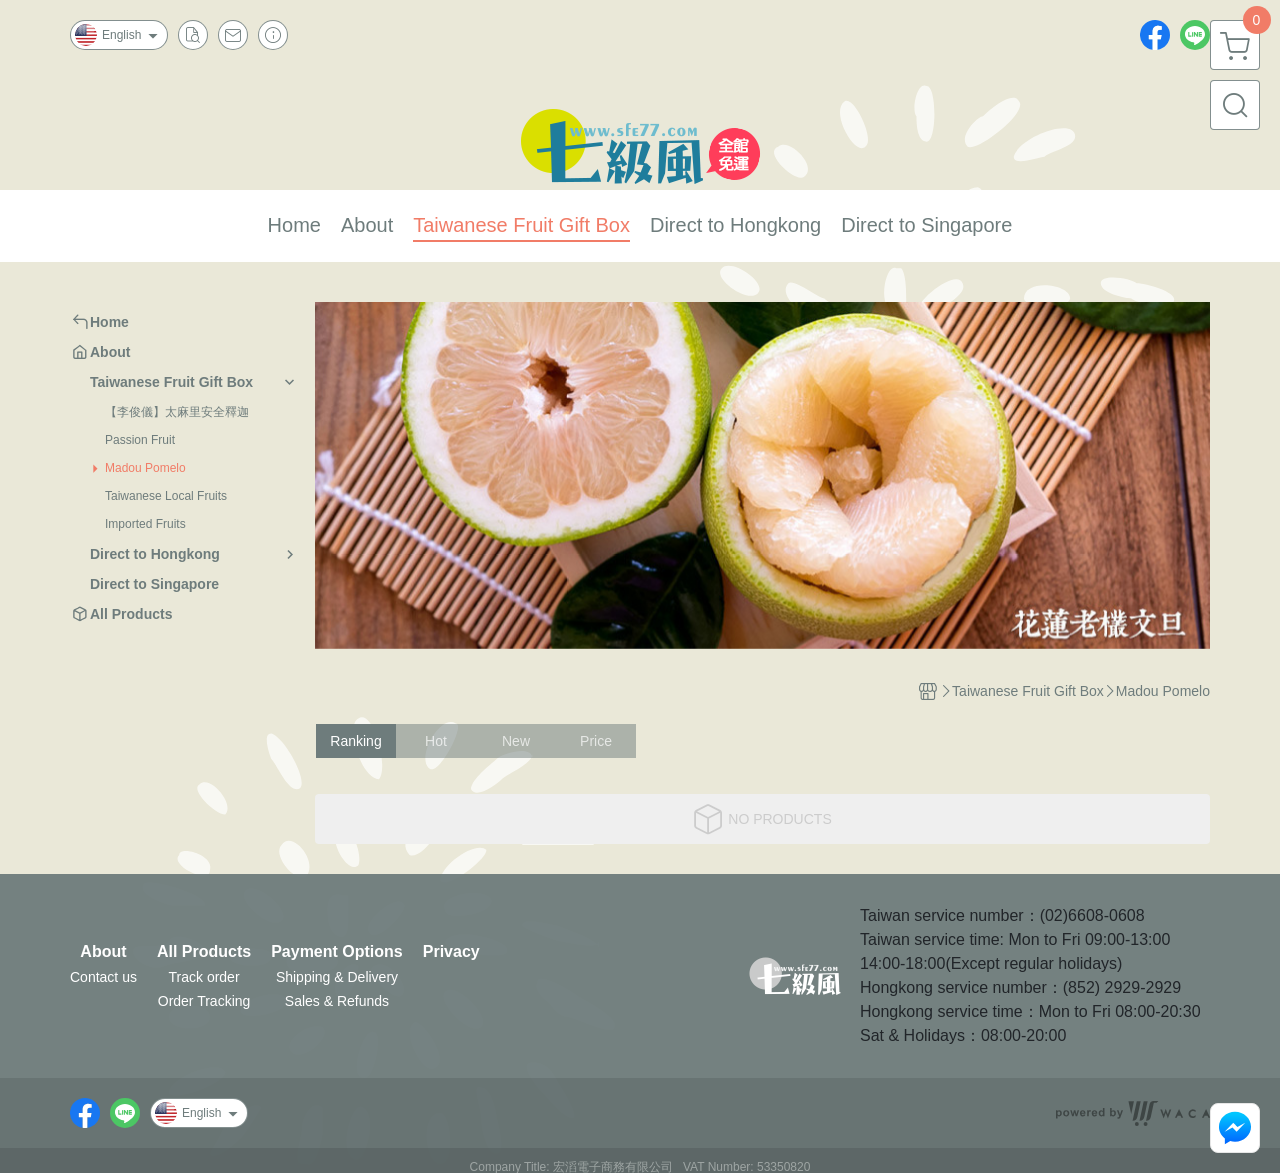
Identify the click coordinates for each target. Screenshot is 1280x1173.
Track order (204, 977)
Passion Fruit (140, 440)
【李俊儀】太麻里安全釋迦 (177, 412)
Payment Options (337, 952)
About (103, 952)
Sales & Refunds (337, 1001)
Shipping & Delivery (337, 977)
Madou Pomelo (145, 468)
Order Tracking (204, 1001)
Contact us (103, 977)
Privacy (451, 952)
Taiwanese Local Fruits (166, 496)
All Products (204, 952)
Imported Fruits (145, 524)
